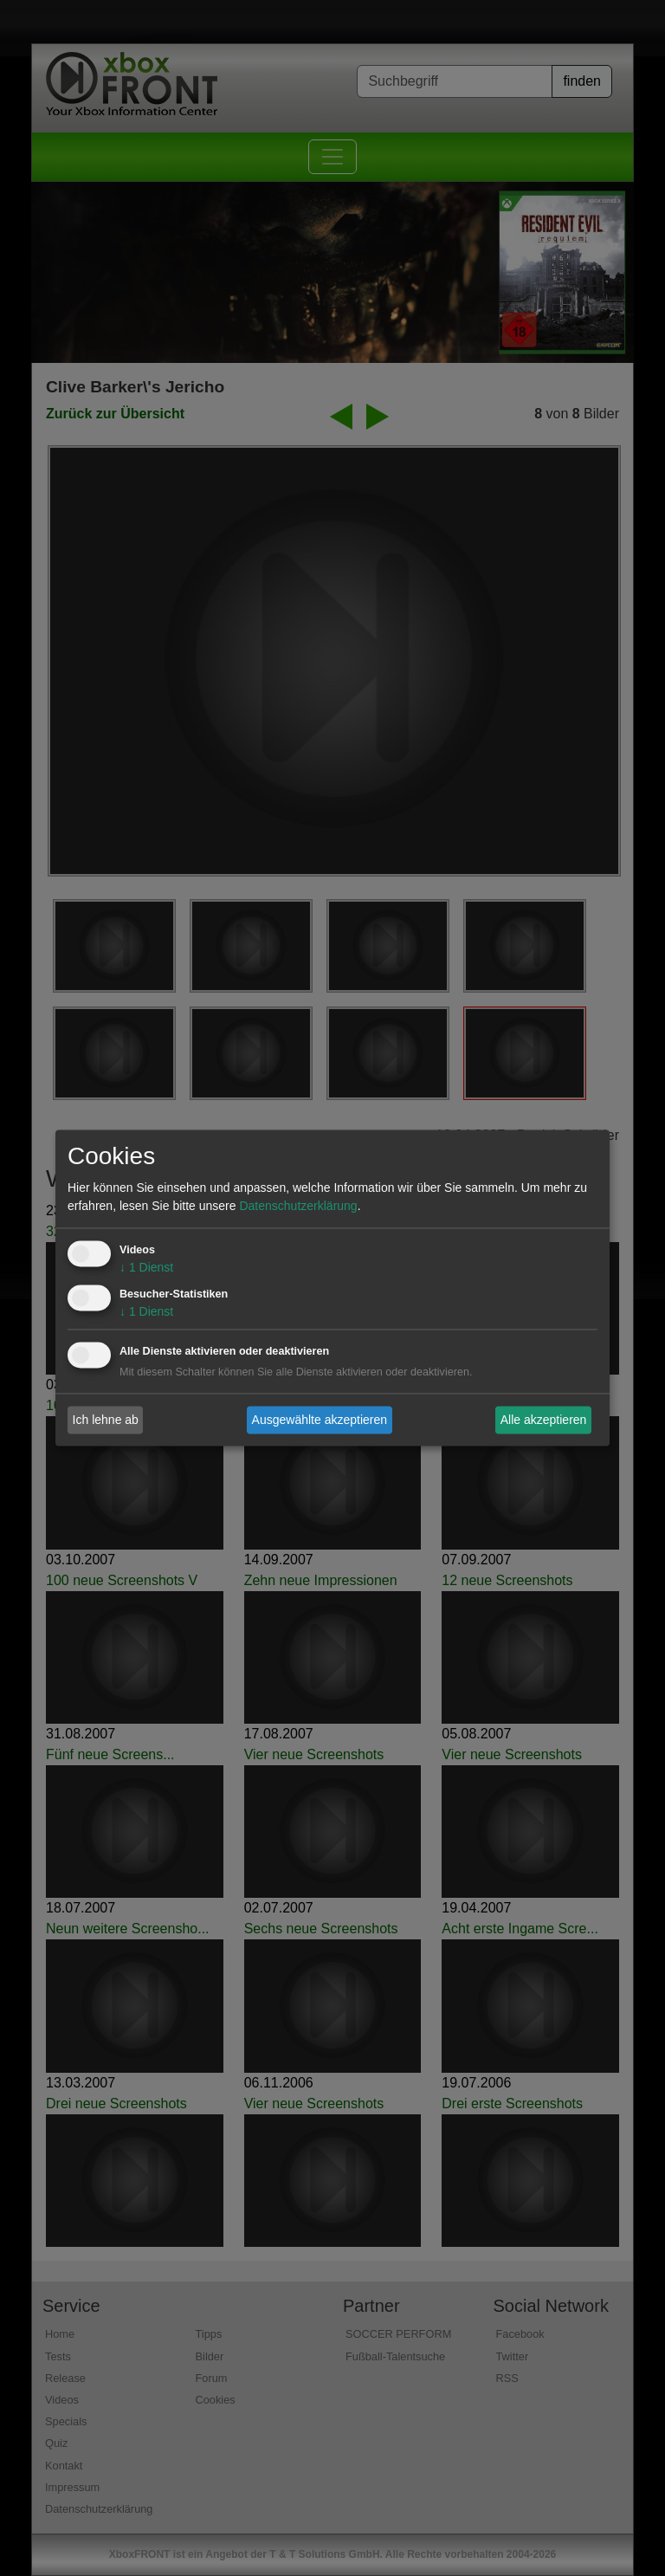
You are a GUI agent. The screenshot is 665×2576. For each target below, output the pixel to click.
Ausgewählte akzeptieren (319, 1420)
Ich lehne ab (106, 1420)
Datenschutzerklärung (298, 1207)
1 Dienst (146, 1268)
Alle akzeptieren (543, 1420)
